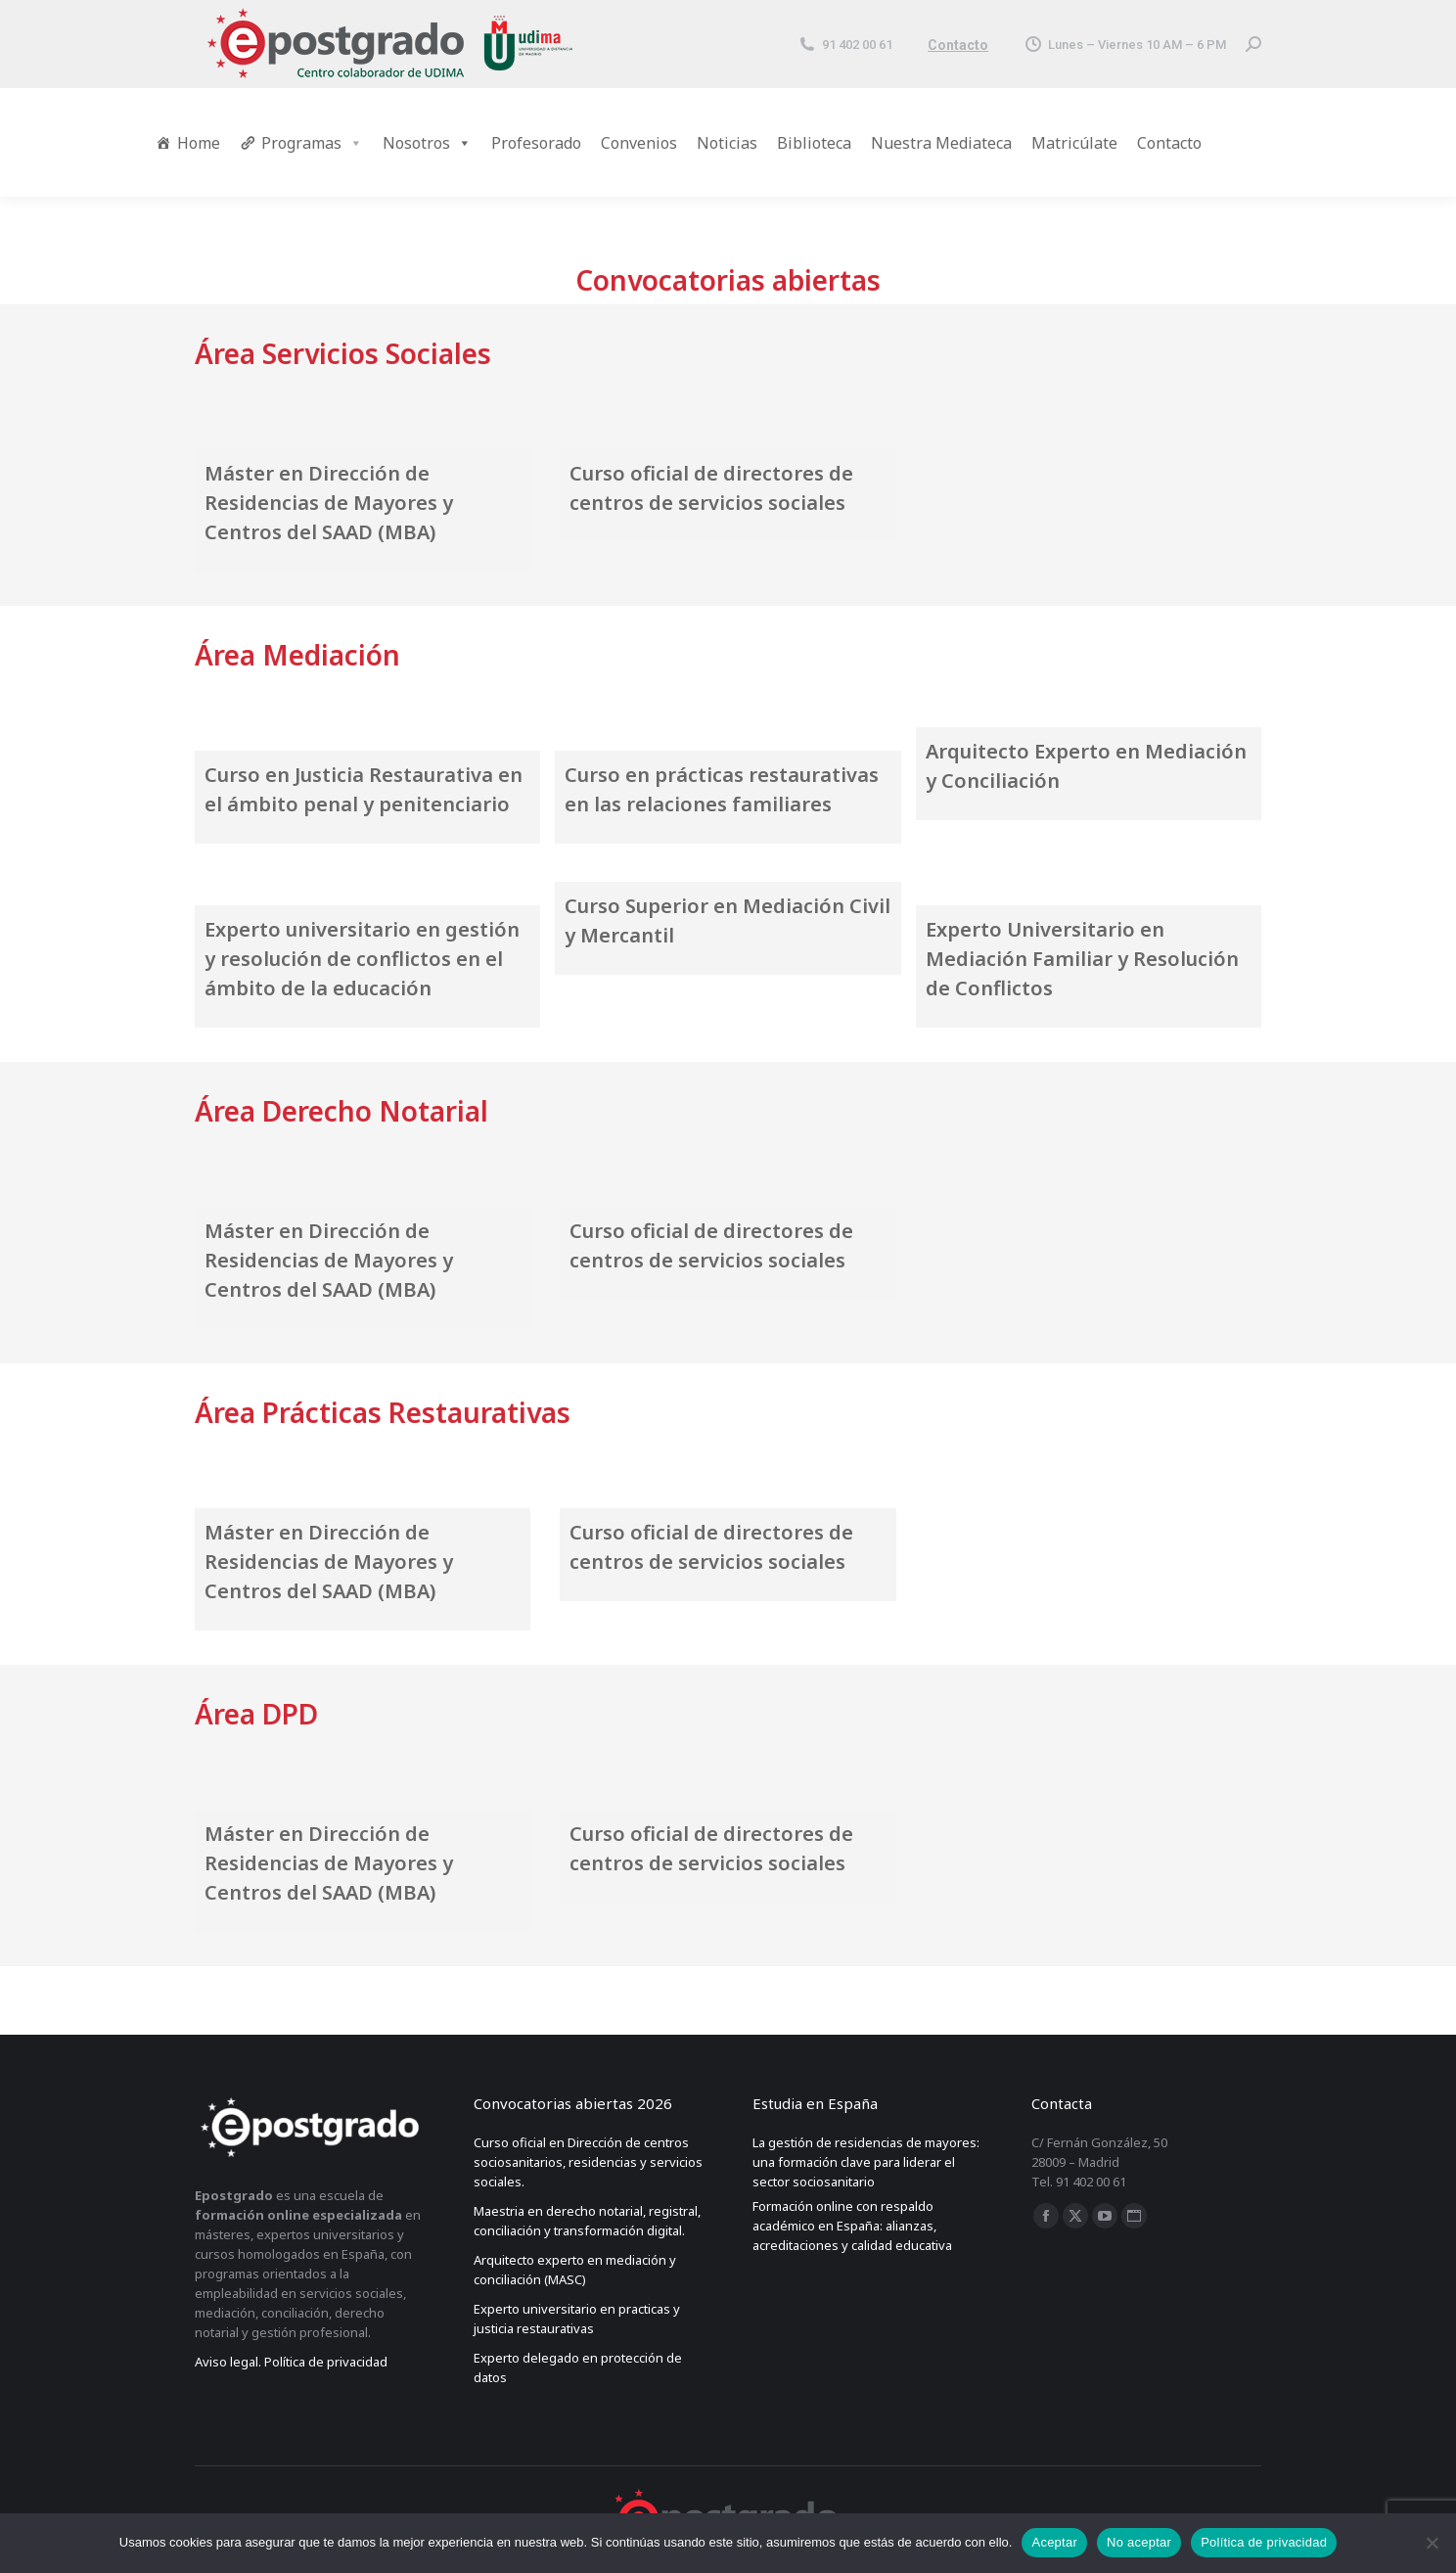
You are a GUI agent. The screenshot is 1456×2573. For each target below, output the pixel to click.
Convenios (639, 143)
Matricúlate (1074, 143)
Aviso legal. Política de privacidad (291, 2361)
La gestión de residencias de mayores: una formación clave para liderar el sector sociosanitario (865, 2162)
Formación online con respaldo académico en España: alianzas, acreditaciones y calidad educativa (852, 2225)
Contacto (958, 45)
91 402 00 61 (844, 44)
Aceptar (1054, 2542)
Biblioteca (814, 143)
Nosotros (427, 142)
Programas (312, 142)
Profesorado (536, 143)
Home (198, 143)
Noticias (727, 143)
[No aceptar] (1431, 2542)
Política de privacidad (1264, 2542)
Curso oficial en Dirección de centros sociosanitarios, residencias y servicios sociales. (588, 2162)
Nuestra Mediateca (941, 143)
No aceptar (1139, 2542)
